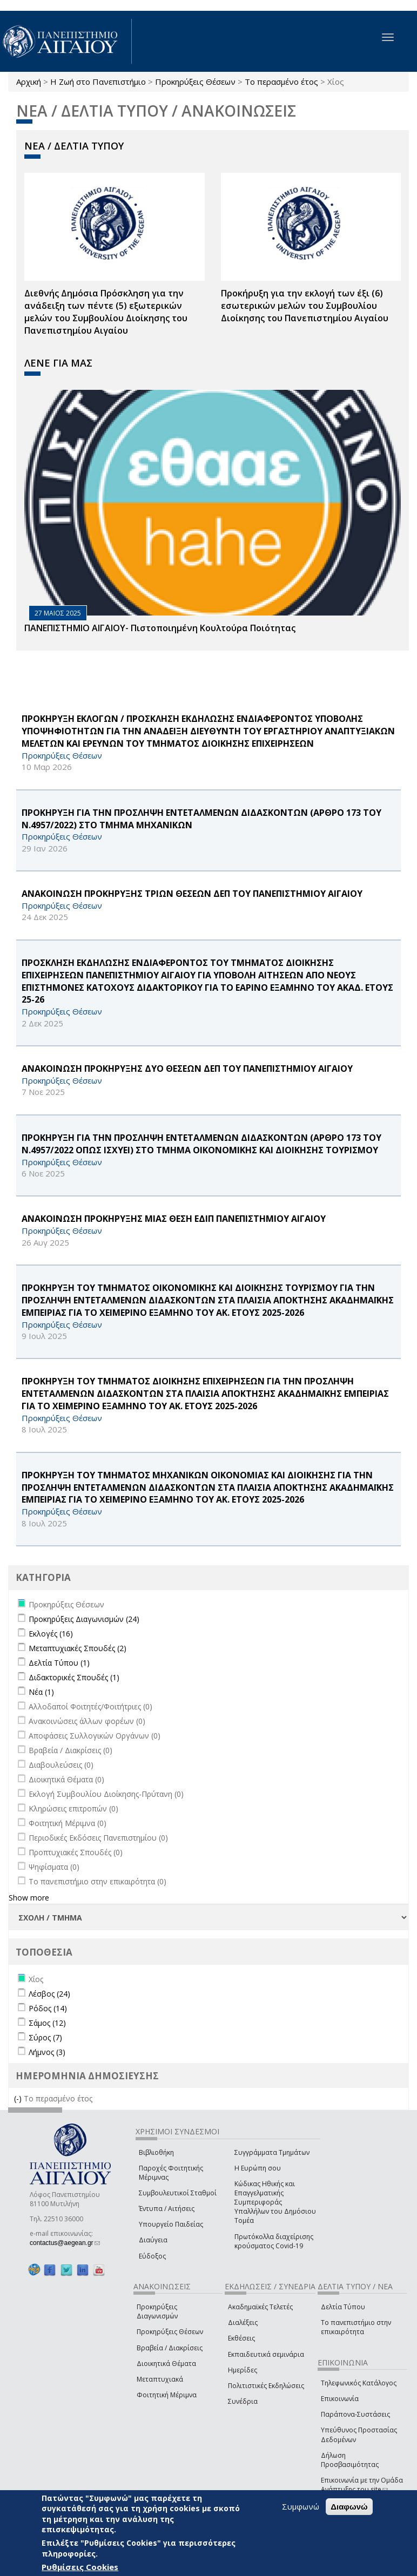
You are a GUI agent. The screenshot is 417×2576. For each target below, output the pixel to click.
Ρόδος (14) (48, 2008)
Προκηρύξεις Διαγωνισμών (157, 2311)
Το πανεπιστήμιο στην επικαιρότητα (356, 2327)
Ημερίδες (242, 2370)
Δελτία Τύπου (343, 2306)
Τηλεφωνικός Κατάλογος (358, 2383)
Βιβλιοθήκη (156, 2152)
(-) (19, 2098)
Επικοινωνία (340, 2398)
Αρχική (28, 81)
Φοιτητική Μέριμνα (167, 2394)
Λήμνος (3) (47, 2052)
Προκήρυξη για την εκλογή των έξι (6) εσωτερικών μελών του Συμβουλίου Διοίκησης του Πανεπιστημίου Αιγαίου (304, 305)
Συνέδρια (243, 2401)
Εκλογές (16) (51, 1633)
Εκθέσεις (241, 2338)
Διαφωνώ (349, 2507)
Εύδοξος (152, 2256)
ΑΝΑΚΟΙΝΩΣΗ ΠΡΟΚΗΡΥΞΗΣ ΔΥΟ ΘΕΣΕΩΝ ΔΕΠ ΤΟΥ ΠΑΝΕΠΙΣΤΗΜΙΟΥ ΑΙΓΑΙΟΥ (187, 1068)
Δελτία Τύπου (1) (59, 1663)
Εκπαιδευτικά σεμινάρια (266, 2354)
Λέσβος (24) (49, 1994)
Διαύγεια (153, 2239)
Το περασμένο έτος (281, 81)
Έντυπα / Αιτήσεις (166, 2208)
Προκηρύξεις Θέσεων (195, 81)
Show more (29, 1897)
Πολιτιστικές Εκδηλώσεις (266, 2385)
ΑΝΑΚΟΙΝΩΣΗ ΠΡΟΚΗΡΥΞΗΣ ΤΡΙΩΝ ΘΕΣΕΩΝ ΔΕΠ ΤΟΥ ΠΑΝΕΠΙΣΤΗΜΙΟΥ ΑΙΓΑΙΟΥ (192, 894)
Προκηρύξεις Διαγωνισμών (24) (84, 1619)
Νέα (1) (41, 1692)
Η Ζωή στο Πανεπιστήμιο (98, 81)
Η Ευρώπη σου (257, 2168)
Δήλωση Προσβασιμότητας (350, 2460)
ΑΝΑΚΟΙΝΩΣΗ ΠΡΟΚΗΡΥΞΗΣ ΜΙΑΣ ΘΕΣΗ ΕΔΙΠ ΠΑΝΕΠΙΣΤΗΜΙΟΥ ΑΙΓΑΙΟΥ (174, 1219)
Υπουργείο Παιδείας (171, 2224)
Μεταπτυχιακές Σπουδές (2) (77, 1648)
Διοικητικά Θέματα (166, 2363)
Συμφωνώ (300, 2507)
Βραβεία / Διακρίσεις (170, 2347)
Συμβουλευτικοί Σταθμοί (178, 2193)
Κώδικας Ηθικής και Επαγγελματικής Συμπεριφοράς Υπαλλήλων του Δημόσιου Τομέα (275, 2202)
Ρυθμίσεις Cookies (80, 2568)
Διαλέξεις (243, 2322)
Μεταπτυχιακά (160, 2379)
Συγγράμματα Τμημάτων (272, 2152)
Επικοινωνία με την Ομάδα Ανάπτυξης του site (362, 2485)
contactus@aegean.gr (65, 2243)
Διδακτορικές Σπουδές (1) (74, 1677)
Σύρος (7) (45, 2037)
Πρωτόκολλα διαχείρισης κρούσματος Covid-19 (273, 2241)
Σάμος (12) (47, 2023)
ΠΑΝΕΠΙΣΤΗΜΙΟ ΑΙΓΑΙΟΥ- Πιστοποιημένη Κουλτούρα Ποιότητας (159, 628)
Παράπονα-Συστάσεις (355, 2414)
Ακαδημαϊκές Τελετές (260, 2306)
